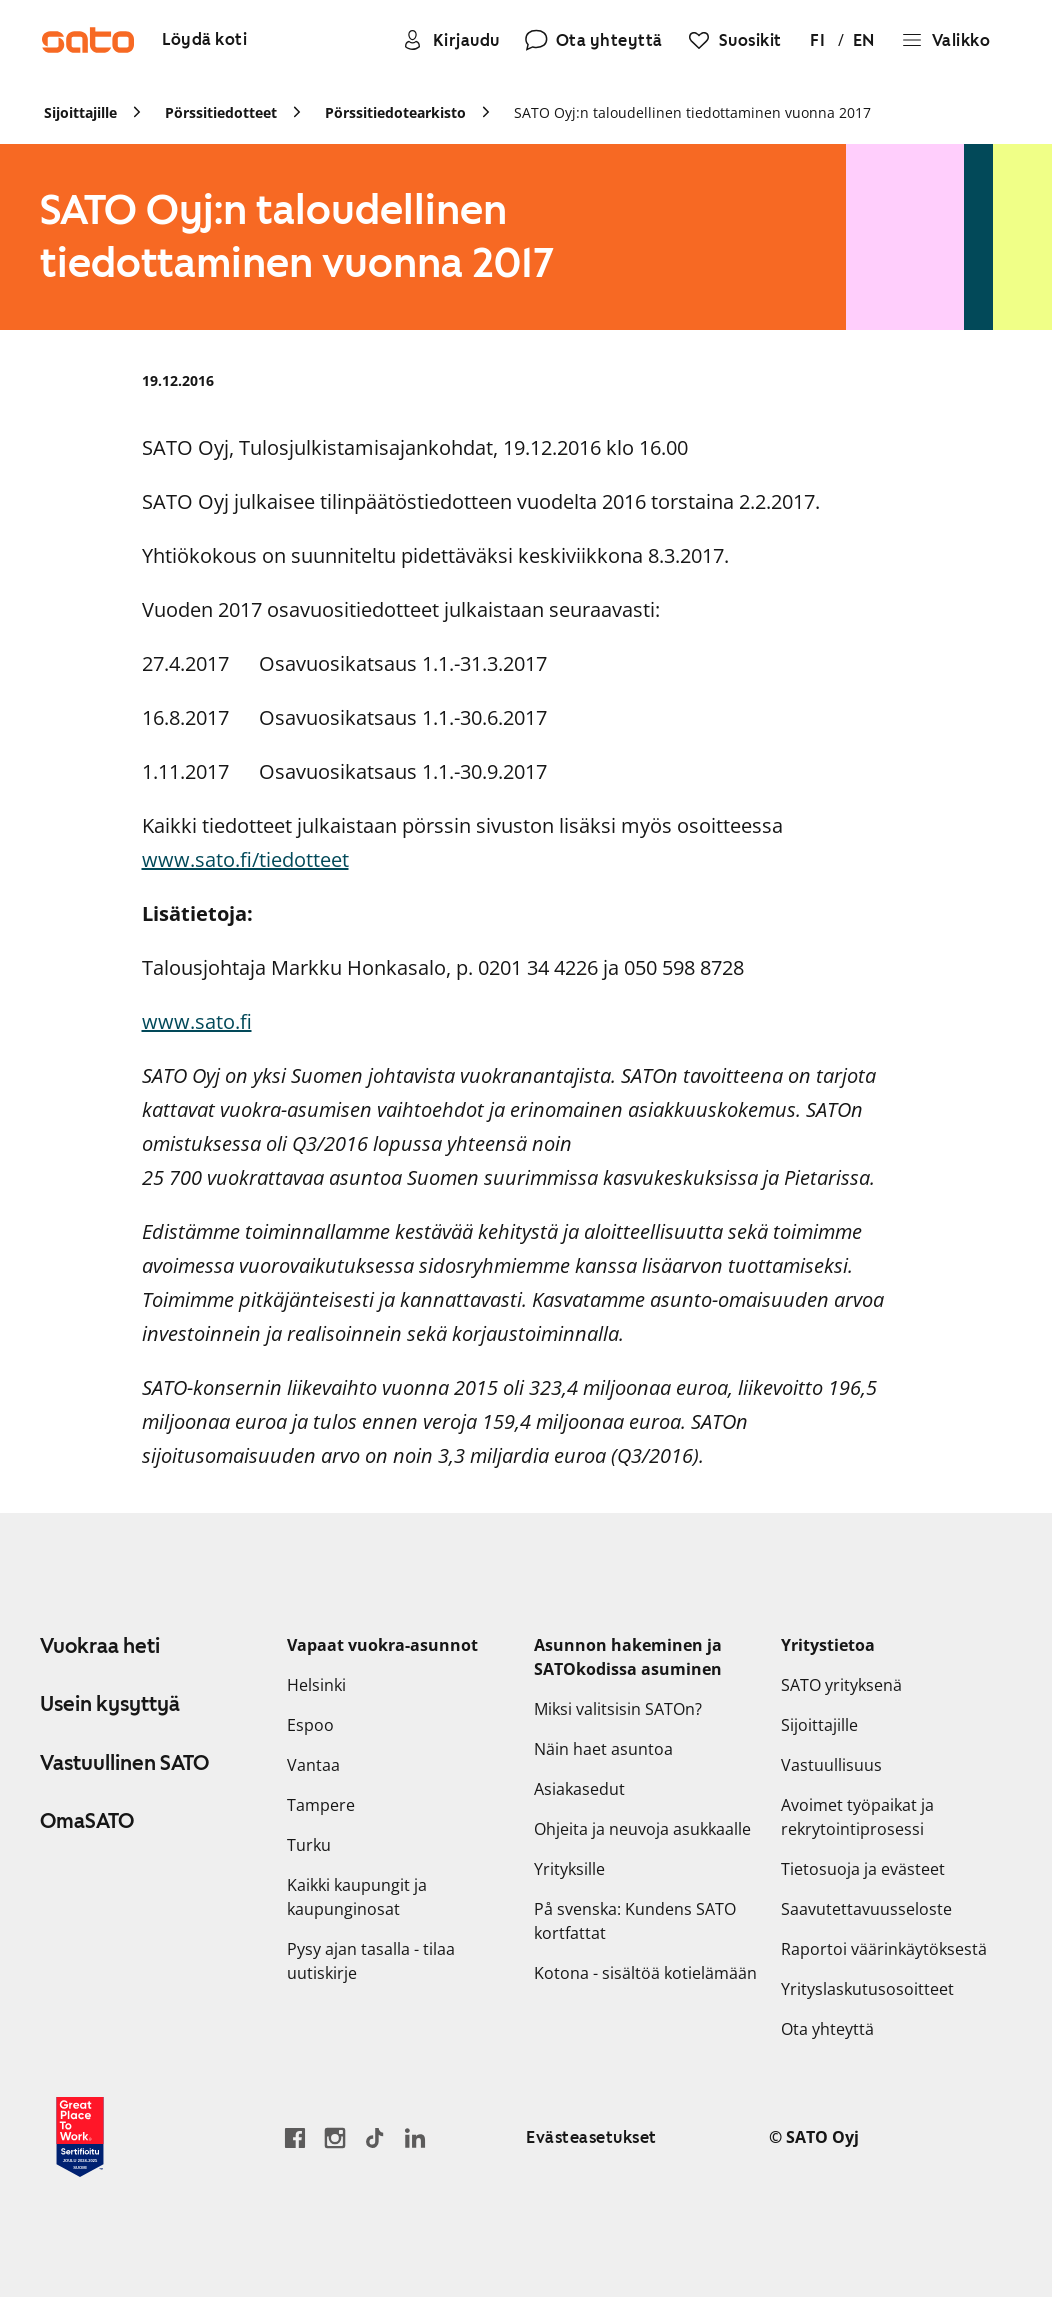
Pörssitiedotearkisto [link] (395, 112)
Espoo (310, 1725)
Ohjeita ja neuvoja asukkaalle (642, 1829)
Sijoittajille (819, 1725)
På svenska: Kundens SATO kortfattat (635, 1921)
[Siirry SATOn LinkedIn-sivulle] (415, 2137)
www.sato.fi (197, 1021)
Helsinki (316, 1685)
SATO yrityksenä (841, 1685)
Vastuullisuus (831, 1765)
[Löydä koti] (204, 40)
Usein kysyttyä (110, 1704)
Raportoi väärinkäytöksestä (884, 1949)
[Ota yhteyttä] (593, 40)
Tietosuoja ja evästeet (863, 1869)
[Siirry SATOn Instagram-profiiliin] (335, 2137)
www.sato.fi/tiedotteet (245, 859)
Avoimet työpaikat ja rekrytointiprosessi (857, 1817)
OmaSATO (87, 1821)
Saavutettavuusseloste (866, 1909)
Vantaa (313, 1765)
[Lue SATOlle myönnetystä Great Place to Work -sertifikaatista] (80, 2137)
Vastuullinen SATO (124, 1763)
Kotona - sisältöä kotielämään (645, 1973)
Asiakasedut (579, 1789)
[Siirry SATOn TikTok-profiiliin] (375, 2137)
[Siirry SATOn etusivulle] (88, 40)
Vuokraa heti (100, 1646)
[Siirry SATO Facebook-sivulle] (295, 2137)
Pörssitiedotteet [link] (221, 112)
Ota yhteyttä (827, 2029)
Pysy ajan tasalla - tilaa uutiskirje (371, 1961)
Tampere (321, 1805)
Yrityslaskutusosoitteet (867, 1989)
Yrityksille (569, 1869)
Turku (309, 1845)
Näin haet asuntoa (603, 1749)
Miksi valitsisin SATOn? (618, 1709)
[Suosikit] (734, 40)
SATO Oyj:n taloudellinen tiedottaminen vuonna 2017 (692, 112)
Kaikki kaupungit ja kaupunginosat (357, 1897)
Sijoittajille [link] (80, 112)
